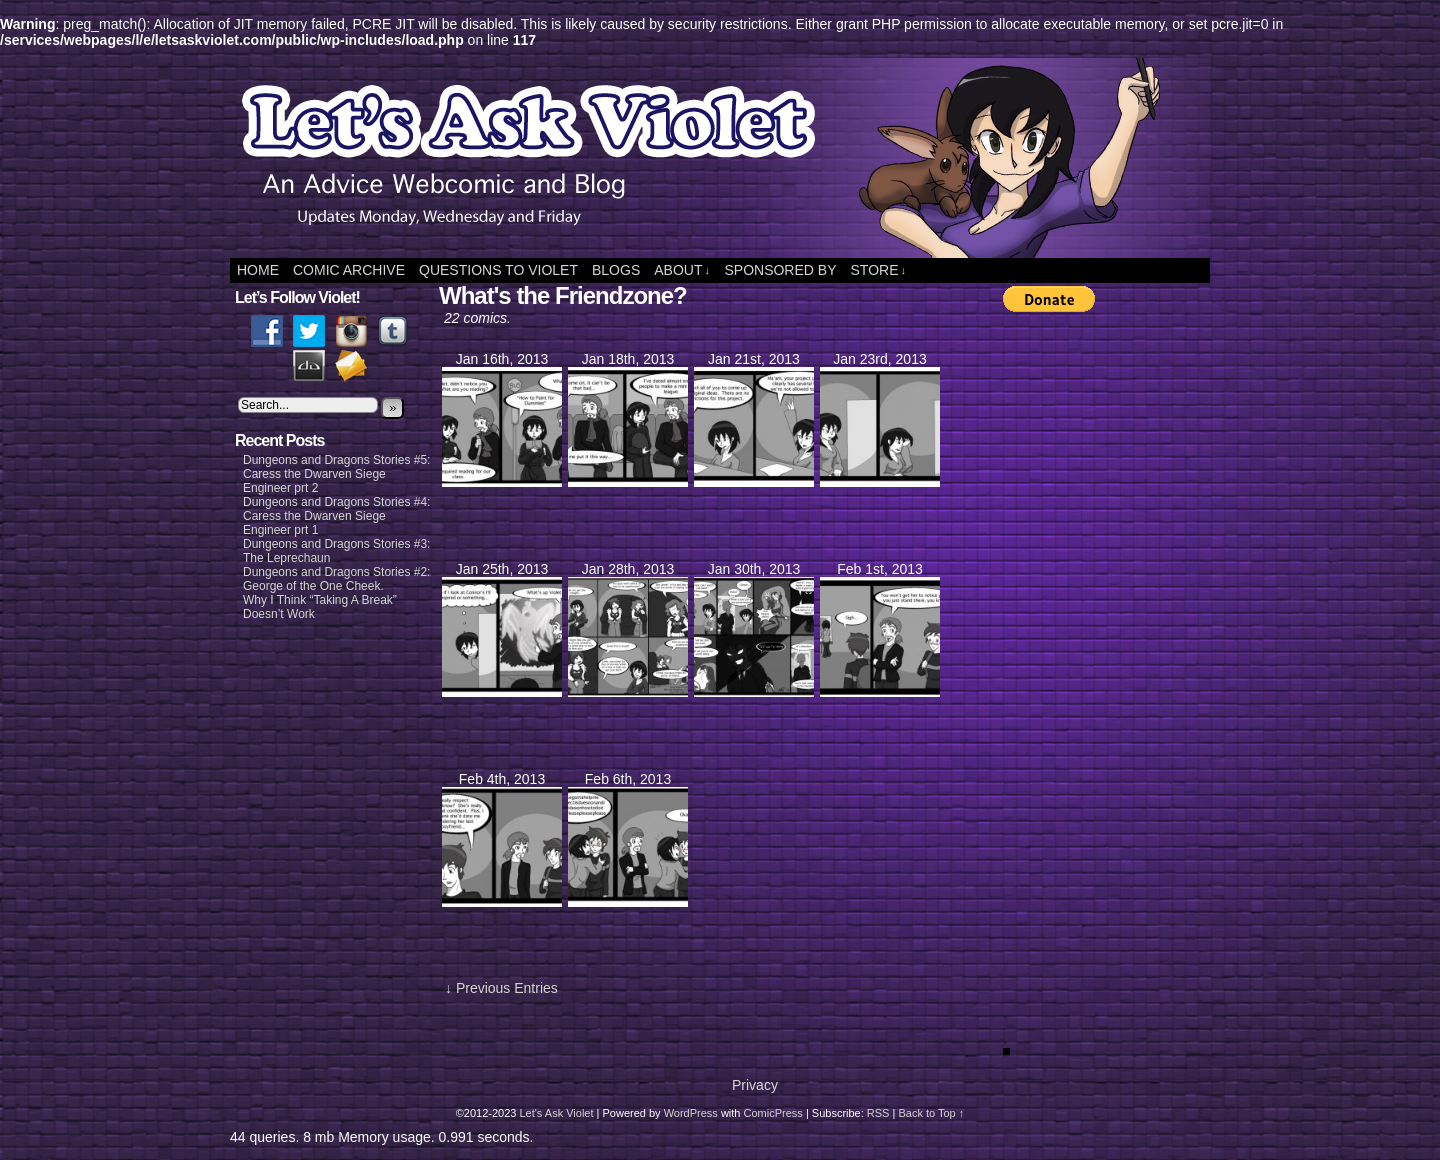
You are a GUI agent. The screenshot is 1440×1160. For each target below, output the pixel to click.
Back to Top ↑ (931, 1113)
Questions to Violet (498, 270)
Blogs (616, 270)
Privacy (755, 1085)
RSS (878, 1113)
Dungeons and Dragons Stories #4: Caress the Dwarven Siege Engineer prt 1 (336, 516)
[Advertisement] (1083, 625)
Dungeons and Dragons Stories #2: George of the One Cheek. (336, 579)
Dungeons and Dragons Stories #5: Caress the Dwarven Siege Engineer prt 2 (336, 474)
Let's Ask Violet (556, 1113)
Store (878, 270)
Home (258, 270)
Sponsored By (780, 270)
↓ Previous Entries (501, 988)
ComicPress (773, 1113)
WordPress (691, 1113)
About (682, 270)
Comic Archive (349, 270)
